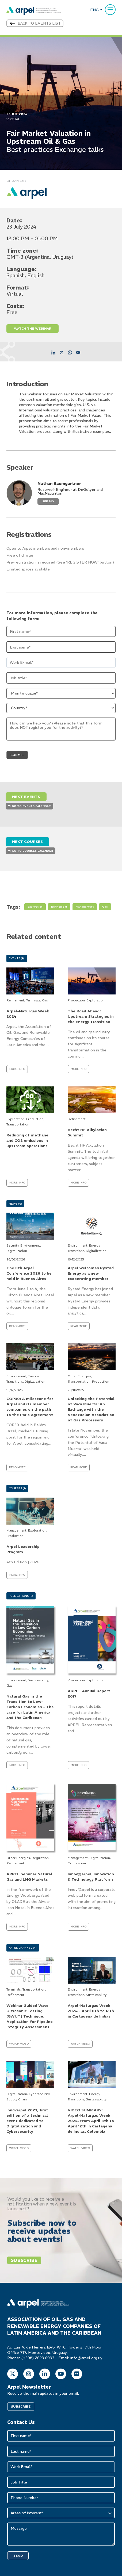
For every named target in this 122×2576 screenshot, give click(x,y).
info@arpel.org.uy (86, 2357)
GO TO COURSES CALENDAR (30, 851)
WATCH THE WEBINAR (32, 328)
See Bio (48, 501)
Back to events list (35, 23)
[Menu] (110, 9)
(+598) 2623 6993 (37, 2357)
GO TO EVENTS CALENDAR (29, 806)
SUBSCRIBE (20, 2406)
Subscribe (24, 2260)
